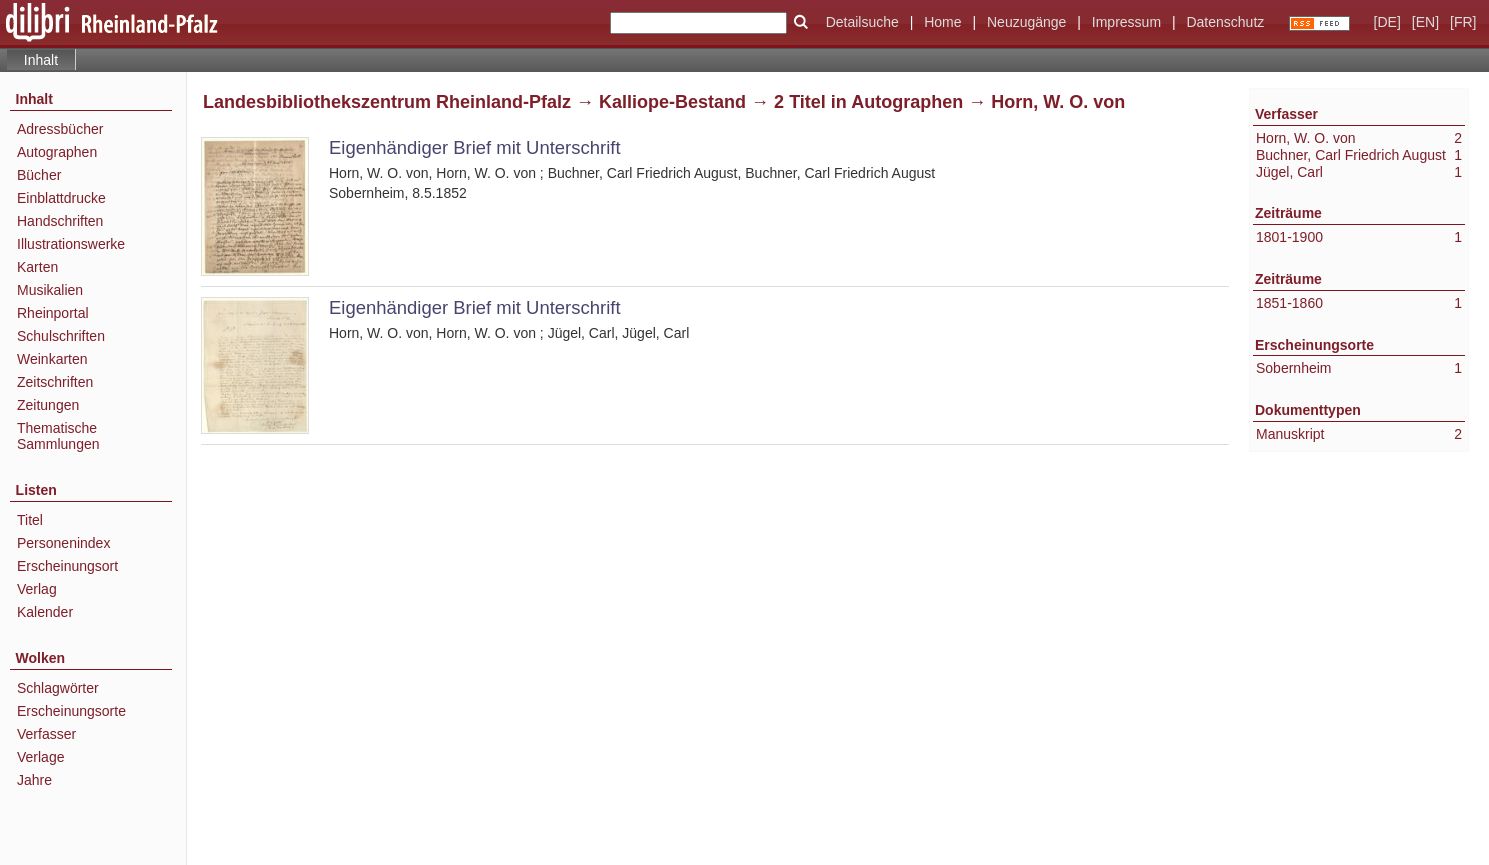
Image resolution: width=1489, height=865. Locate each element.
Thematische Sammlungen (58, 436)
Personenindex (63, 543)
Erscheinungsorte (71, 711)
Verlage (40, 757)
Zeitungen (48, 405)
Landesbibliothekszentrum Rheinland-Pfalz (387, 102)
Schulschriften (61, 336)
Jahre (34, 780)
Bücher (39, 175)
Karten (37, 267)
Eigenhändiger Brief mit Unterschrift (475, 147)
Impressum (1126, 22)
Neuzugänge (1026, 22)
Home (942, 22)
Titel (30, 520)
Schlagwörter (58, 688)
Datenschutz (1225, 22)
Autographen (57, 152)
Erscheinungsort (67, 566)
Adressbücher (60, 129)
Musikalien (50, 290)
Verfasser (46, 734)
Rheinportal (53, 313)
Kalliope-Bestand (672, 102)
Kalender (45, 612)
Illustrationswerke (71, 244)
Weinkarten (52, 359)
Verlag (37, 589)
